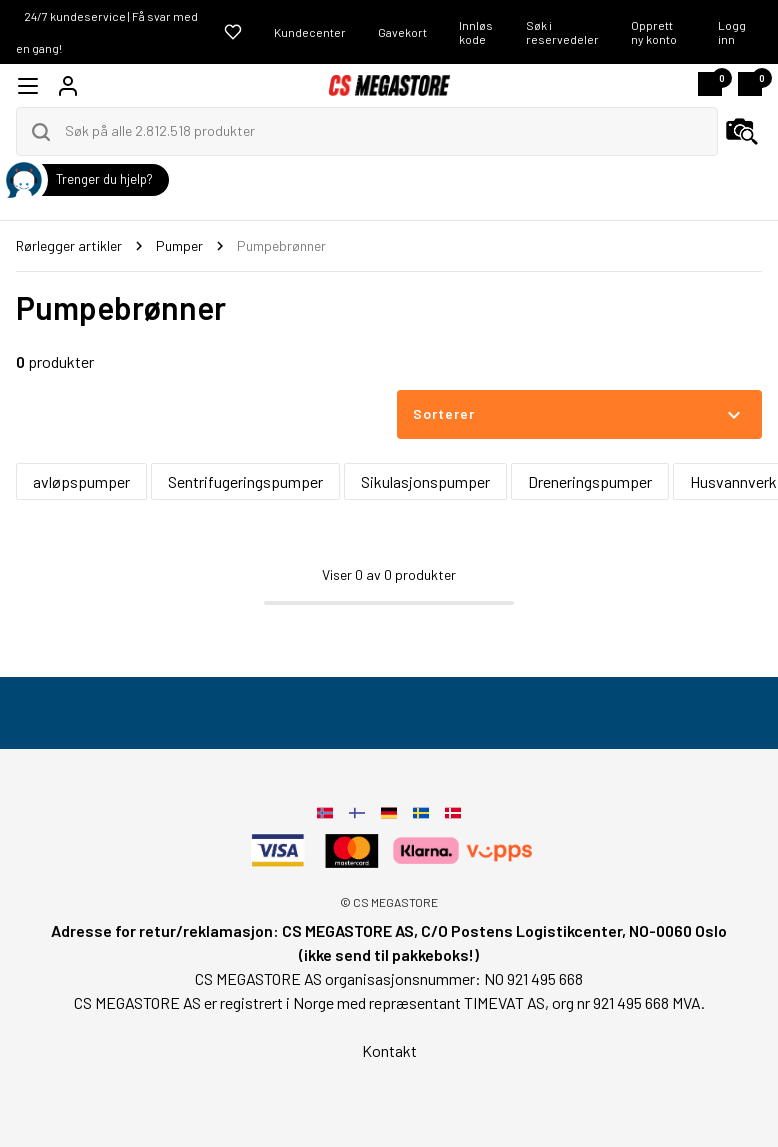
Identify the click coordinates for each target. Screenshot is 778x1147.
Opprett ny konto (654, 32)
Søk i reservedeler (562, 32)
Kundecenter (310, 32)
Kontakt (389, 1050)
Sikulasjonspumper (425, 481)
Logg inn (732, 32)
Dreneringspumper (590, 481)
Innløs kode (476, 32)
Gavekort (402, 32)
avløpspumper (81, 481)
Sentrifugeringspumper (245, 481)
